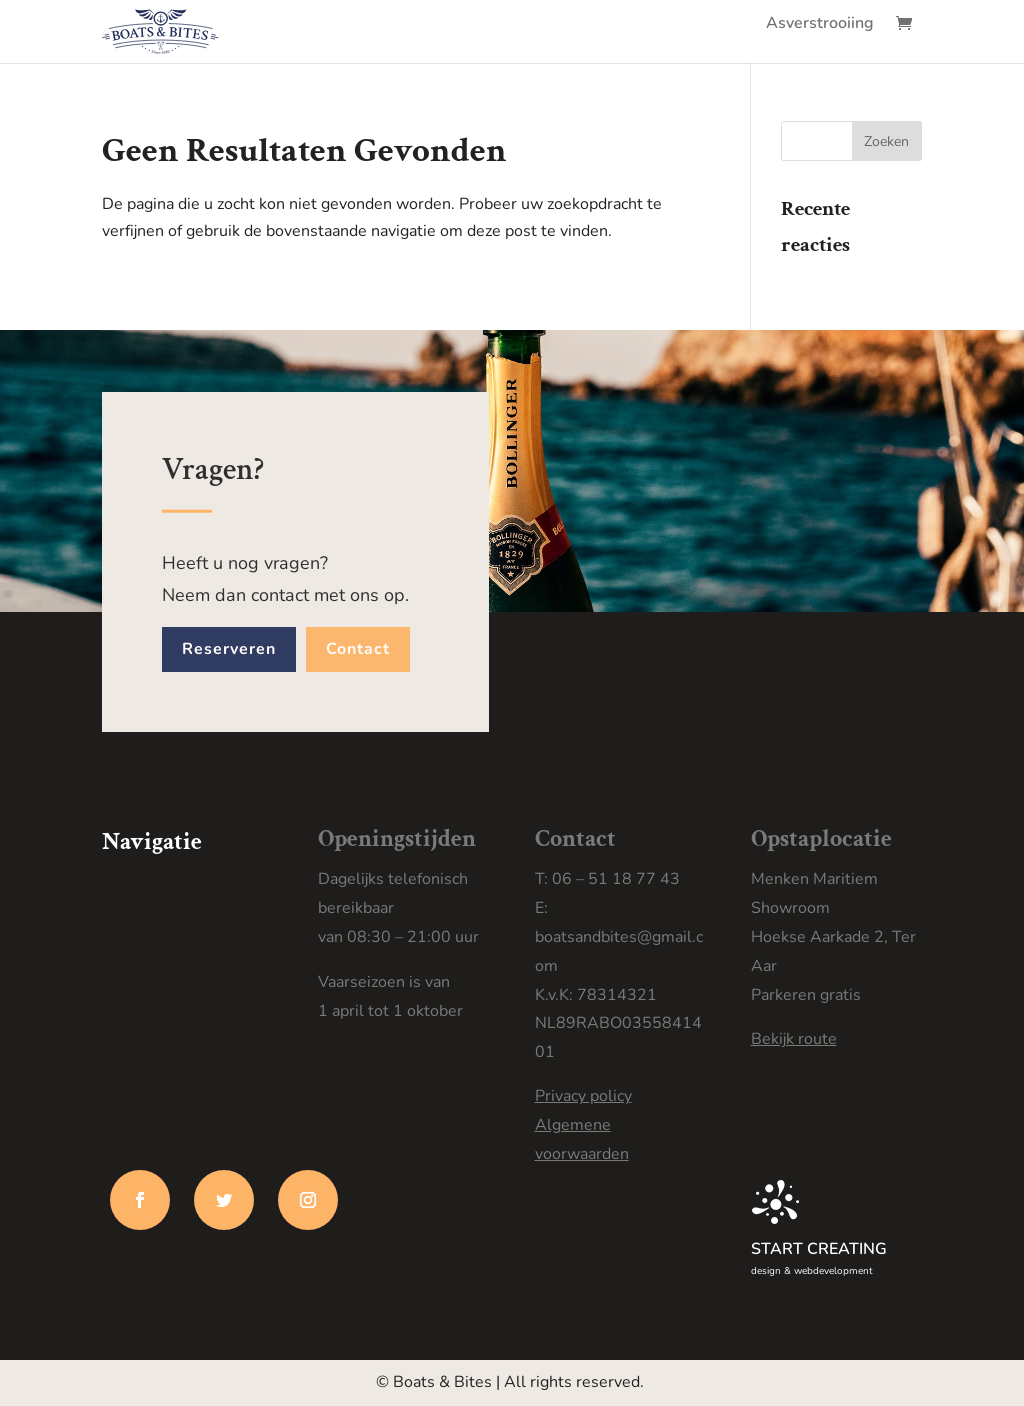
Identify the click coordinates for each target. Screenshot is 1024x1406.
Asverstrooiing (820, 25)
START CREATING (819, 1249)
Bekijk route (794, 1039)
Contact (358, 649)
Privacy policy (583, 1096)
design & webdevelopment (812, 1271)
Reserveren (229, 649)
